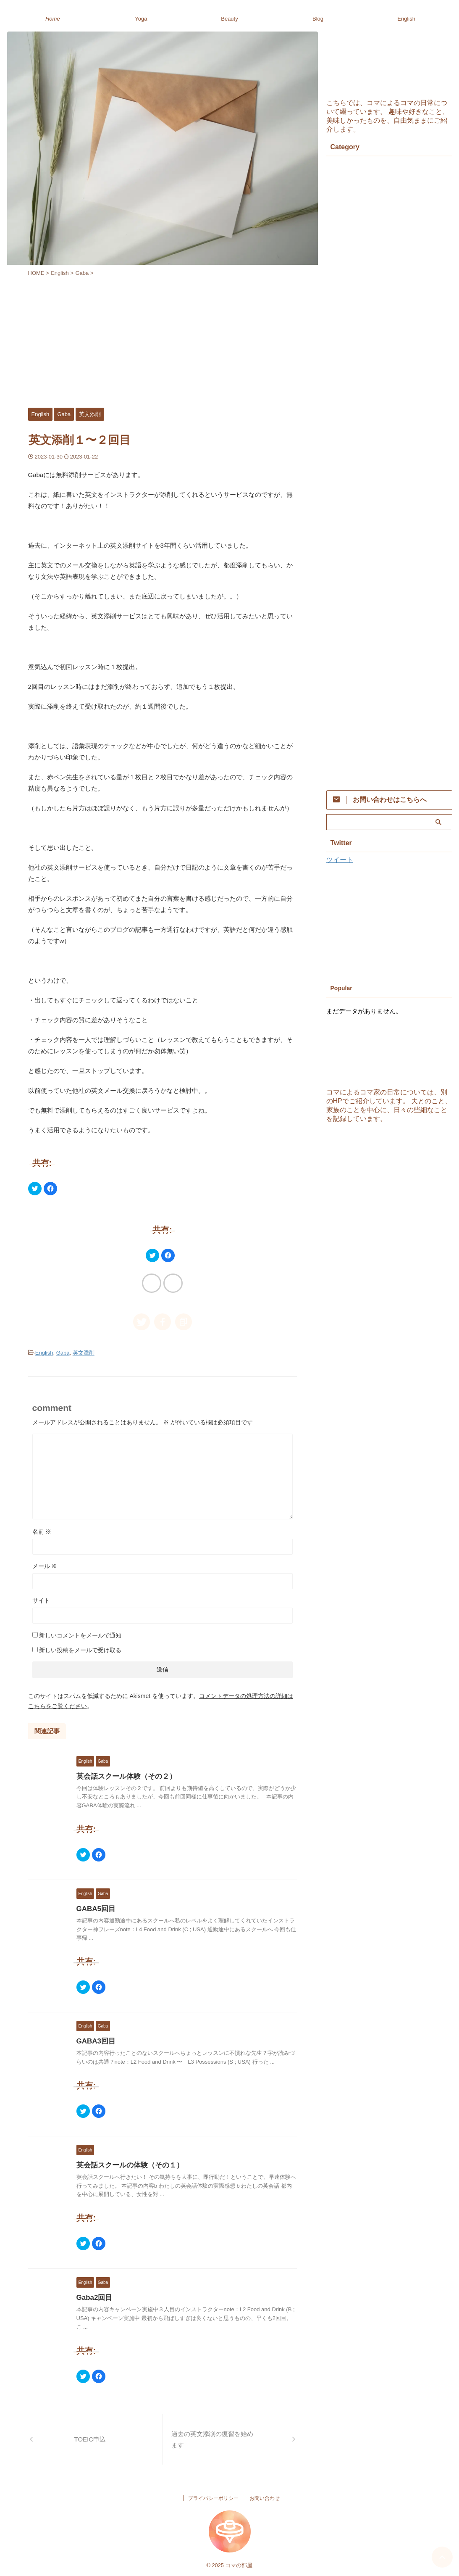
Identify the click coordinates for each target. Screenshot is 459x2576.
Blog (317, 19)
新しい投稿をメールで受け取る (80, 1648)
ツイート (339, 859)
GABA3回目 (94, 2039)
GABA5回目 (94, 1907)
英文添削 (83, 1352)
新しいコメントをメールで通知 (80, 1634)
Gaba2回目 (93, 2296)
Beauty (229, 19)
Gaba (63, 1352)
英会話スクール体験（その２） (123, 1775)
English (406, 19)
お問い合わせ (264, 2497)
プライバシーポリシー (213, 2497)
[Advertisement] (162, 340)
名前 (42, 1530)
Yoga (141, 19)
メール (45, 1564)
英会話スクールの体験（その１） (126, 2163)
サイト (41, 1599)
